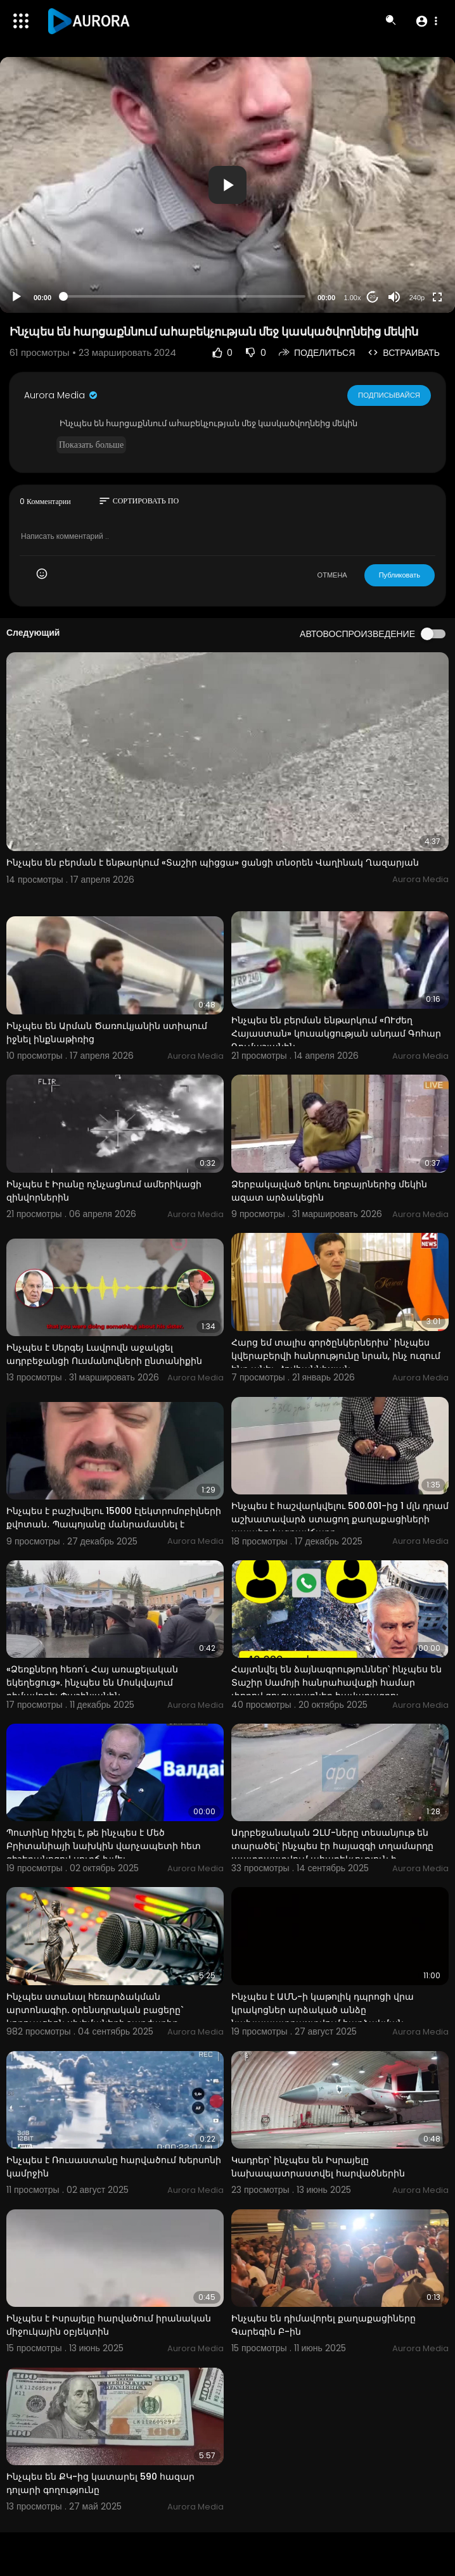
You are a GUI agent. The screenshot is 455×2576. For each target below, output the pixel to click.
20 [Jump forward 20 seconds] (373, 297)
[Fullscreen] (437, 297)
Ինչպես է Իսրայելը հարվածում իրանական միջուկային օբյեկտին (108, 2325)
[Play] (16, 297)
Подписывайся (389, 394)
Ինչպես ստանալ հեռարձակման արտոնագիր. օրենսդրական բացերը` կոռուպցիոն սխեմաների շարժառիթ (95, 2010)
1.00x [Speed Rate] (352, 297)
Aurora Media (61, 395)
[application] (227, 185)
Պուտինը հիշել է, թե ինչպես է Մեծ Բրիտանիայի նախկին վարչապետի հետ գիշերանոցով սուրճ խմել (103, 1846)
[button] (426, 21)
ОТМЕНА (332, 575)
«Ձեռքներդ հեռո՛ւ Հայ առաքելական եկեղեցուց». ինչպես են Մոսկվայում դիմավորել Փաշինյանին (92, 1682)
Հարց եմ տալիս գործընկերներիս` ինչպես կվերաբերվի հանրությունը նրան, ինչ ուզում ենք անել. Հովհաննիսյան (335, 1355)
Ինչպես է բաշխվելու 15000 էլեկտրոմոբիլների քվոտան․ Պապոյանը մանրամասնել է (113, 1518)
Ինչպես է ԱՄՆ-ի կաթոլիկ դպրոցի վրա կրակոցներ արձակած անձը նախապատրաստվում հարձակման (322, 2010)
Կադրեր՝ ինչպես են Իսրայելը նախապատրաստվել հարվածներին (318, 2167)
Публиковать (399, 575)
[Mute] (394, 297)
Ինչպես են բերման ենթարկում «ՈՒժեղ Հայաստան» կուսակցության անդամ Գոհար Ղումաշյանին (336, 1033)
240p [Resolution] (417, 297)
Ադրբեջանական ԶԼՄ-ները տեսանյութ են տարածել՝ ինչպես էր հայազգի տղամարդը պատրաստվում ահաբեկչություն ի (332, 1846)
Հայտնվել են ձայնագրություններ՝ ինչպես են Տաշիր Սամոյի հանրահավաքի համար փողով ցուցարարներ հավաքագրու (336, 1682)
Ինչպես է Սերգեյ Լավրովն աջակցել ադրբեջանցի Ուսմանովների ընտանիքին (104, 1354)
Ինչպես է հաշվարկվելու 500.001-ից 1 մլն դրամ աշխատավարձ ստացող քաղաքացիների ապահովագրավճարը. (340, 1519)
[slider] (184, 296)
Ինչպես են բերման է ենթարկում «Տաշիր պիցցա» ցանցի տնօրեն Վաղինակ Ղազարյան (212, 862)
